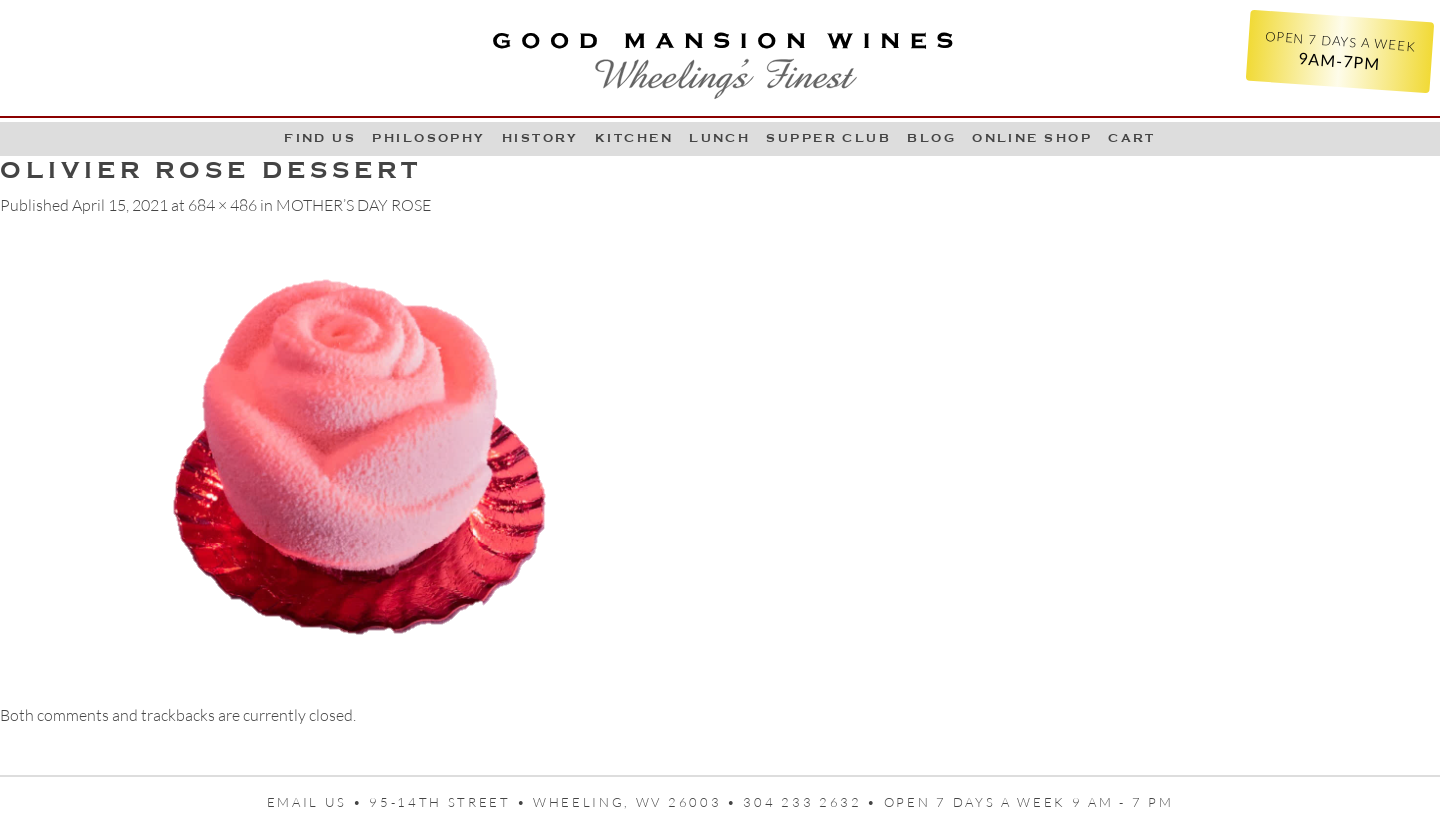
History (540, 138)
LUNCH (719, 138)
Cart (1132, 138)
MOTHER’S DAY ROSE (353, 205)
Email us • (318, 802)
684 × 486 (222, 205)
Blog (931, 138)
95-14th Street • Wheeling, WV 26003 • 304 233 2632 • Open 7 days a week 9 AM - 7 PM (771, 802)
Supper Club (828, 138)
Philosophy (429, 138)
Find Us (320, 138)
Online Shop (1032, 138)
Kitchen (634, 138)
